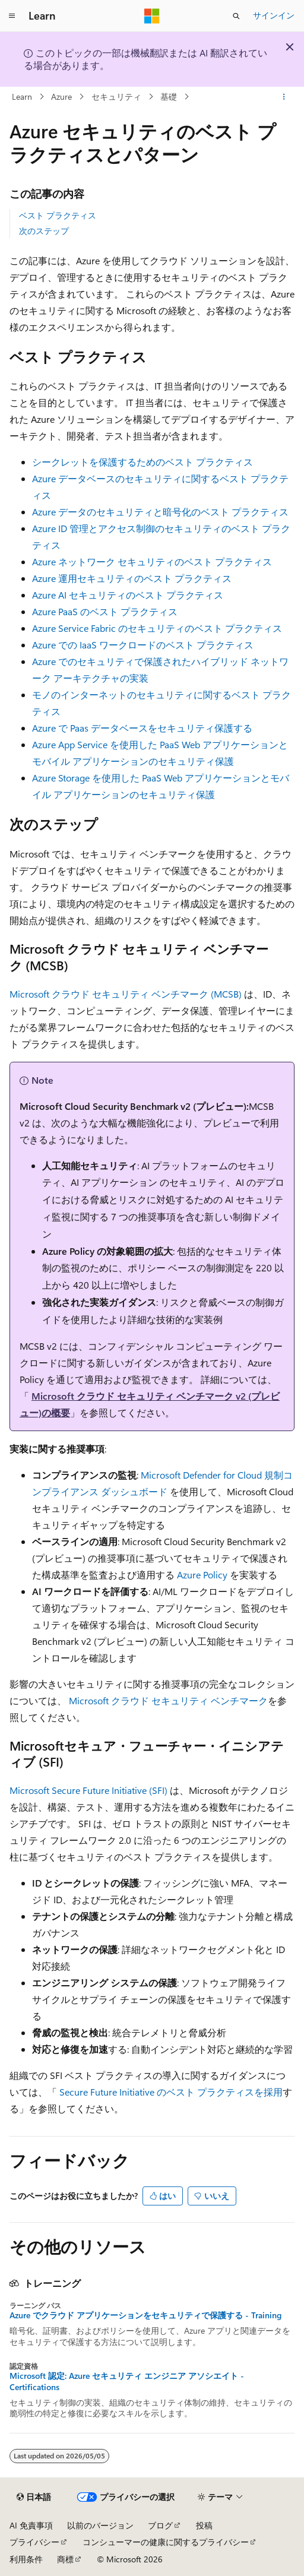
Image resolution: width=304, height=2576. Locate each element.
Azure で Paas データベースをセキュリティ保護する (142, 727)
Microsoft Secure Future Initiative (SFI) (88, 1790)
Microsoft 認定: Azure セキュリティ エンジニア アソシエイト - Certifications (127, 2381)
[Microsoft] (152, 16)
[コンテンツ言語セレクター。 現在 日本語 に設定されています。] (34, 2497)
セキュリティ (116, 96)
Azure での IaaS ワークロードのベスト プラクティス (143, 644)
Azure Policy (202, 1574)
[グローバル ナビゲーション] (12, 16)
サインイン (273, 15)
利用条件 (26, 2559)
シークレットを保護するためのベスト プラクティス (142, 461)
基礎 (168, 96)
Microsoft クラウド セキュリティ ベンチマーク (168, 1700)
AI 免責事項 (31, 2525)
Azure (61, 96)
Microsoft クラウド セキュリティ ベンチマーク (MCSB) (126, 994)
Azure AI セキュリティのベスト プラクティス (127, 594)
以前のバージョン (100, 2525)
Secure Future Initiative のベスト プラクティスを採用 (171, 2092)
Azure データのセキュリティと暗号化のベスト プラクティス (160, 511)
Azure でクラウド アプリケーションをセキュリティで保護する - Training (145, 2315)
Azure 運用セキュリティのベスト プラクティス (132, 578)
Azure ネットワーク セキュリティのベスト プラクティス (152, 561)
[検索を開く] (236, 16)
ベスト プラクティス (57, 215)
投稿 (204, 2525)
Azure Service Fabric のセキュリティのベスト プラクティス (157, 628)
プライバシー (34, 2541)
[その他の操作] (284, 96)
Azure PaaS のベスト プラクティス (105, 611)
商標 (65, 2559)
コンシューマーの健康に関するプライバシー (166, 2541)
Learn (22, 96)
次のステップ (44, 230)
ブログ (160, 2525)
